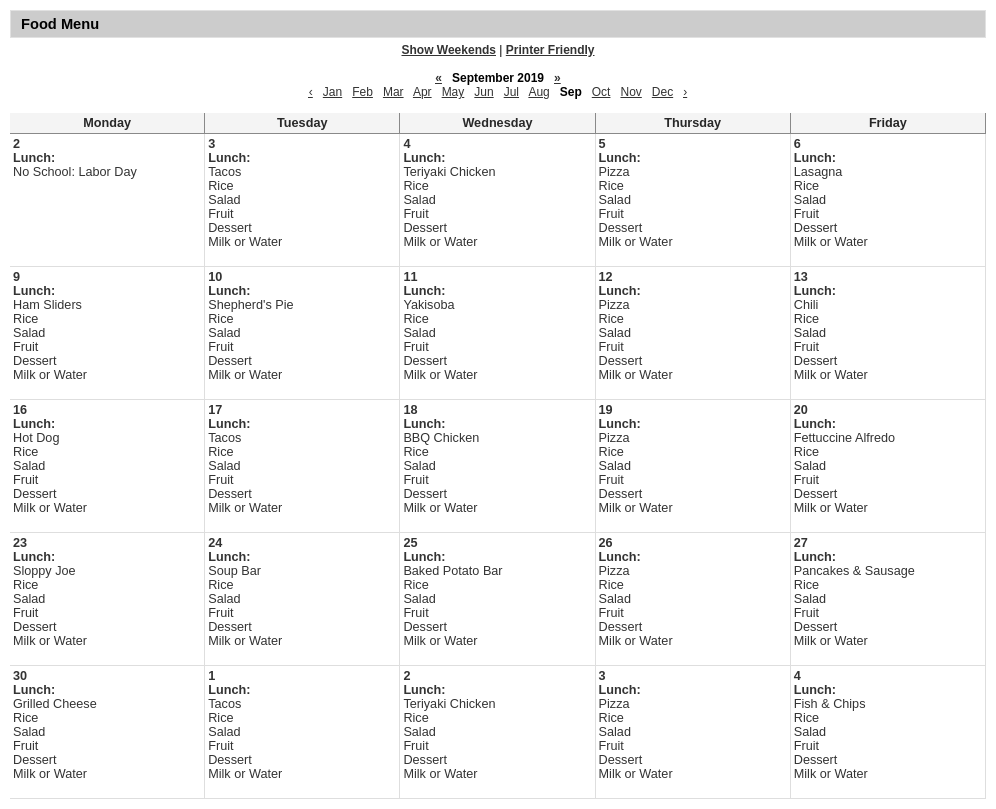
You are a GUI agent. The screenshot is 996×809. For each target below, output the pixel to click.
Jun (483, 92)
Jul (511, 92)
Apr (422, 92)
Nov (630, 92)
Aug (538, 92)
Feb (362, 92)
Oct (601, 92)
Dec (662, 92)
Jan (332, 92)
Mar (393, 92)
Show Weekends (449, 50)
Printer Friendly (550, 50)
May (453, 92)
